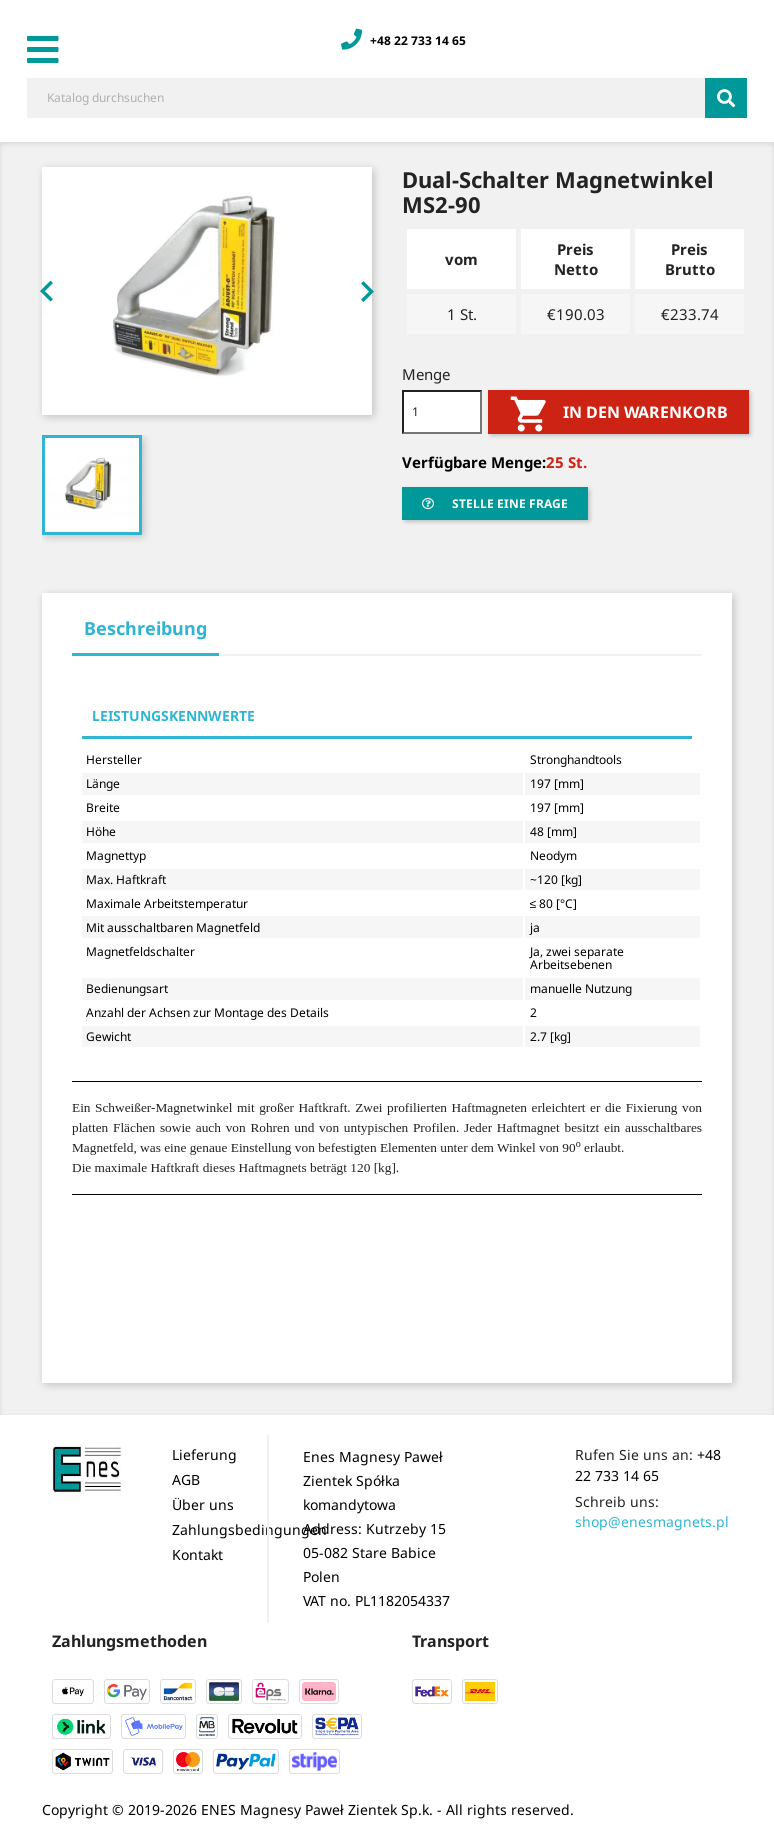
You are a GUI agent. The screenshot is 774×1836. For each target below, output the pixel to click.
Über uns (203, 1504)
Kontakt (197, 1554)
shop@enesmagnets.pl (652, 1521)
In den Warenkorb (618, 413)
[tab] (145, 634)
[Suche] (366, 98)
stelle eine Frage (495, 503)
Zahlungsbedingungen (249, 1529)
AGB (186, 1479)
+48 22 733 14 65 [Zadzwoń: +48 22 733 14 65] (403, 40)
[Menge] (442, 412)
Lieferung (204, 1454)
